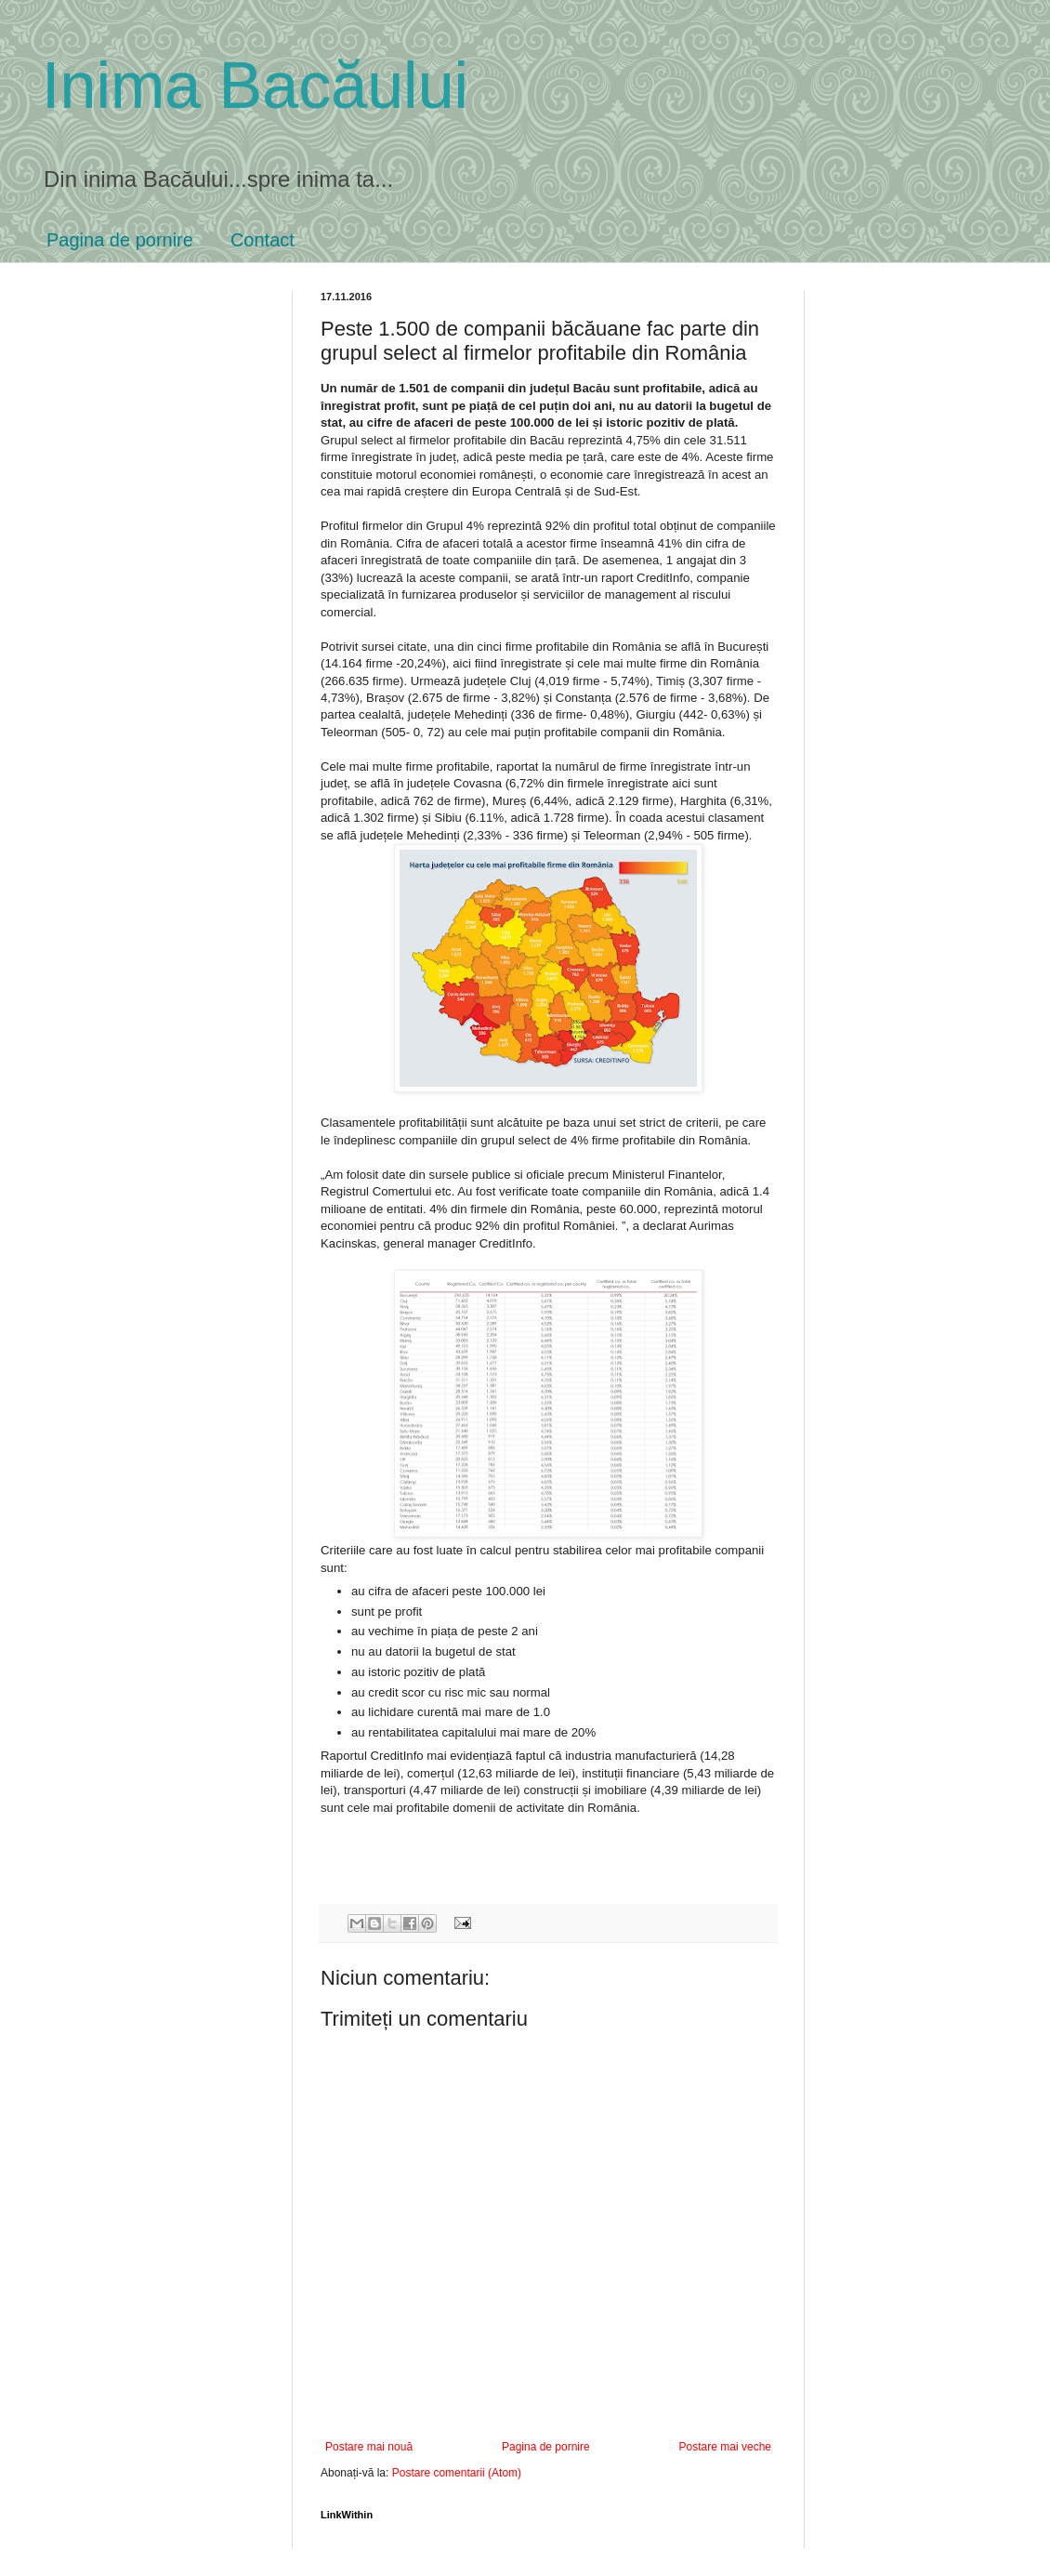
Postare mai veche (725, 2446)
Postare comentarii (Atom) (456, 2472)
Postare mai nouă (369, 2446)
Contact (262, 240)
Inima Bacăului (255, 85)
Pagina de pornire (119, 240)
